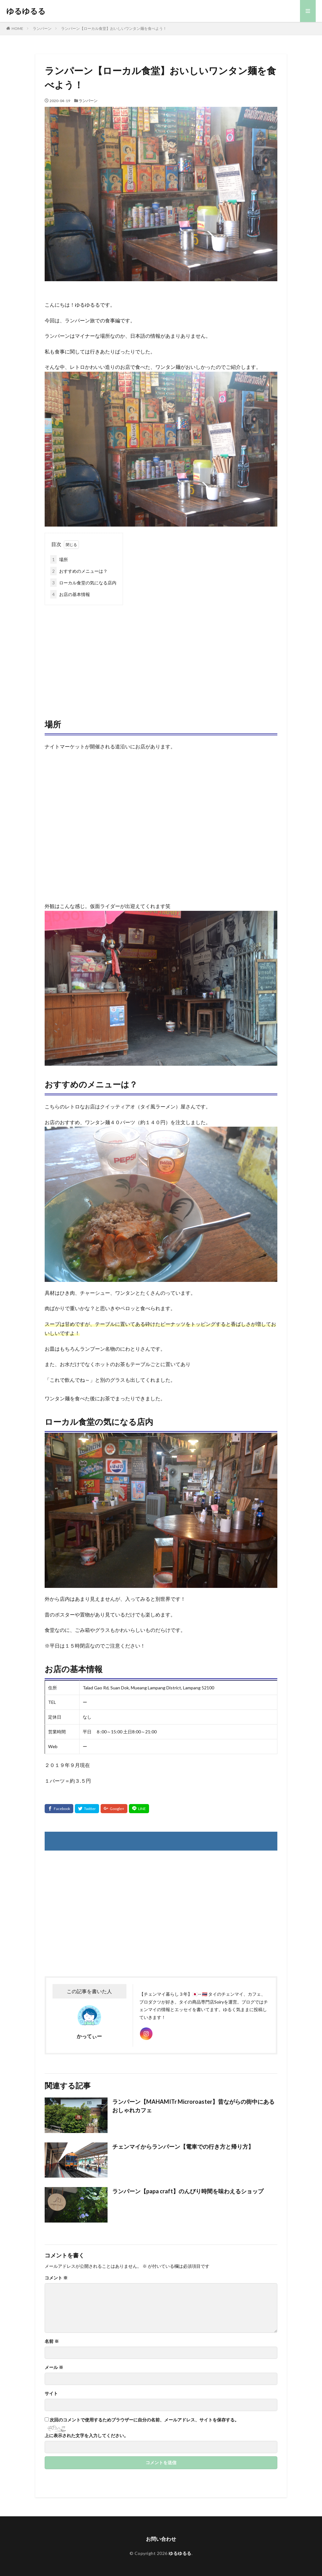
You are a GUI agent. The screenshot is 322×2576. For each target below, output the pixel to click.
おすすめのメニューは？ (79, 571)
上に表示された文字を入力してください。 (86, 2435)
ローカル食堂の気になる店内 (83, 582)
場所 (59, 559)
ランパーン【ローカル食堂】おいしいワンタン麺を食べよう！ (114, 28)
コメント (56, 2278)
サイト (51, 2393)
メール (54, 2367)
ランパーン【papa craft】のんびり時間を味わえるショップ (188, 2191)
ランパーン (42, 28)
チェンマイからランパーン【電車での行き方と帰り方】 (183, 2146)
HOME (17, 28)
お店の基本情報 (70, 594)
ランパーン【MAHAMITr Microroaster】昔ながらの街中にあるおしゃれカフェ (193, 2106)
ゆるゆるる (26, 11)
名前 (52, 2341)
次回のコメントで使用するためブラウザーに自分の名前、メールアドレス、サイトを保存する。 (144, 2420)
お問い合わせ (161, 2539)
